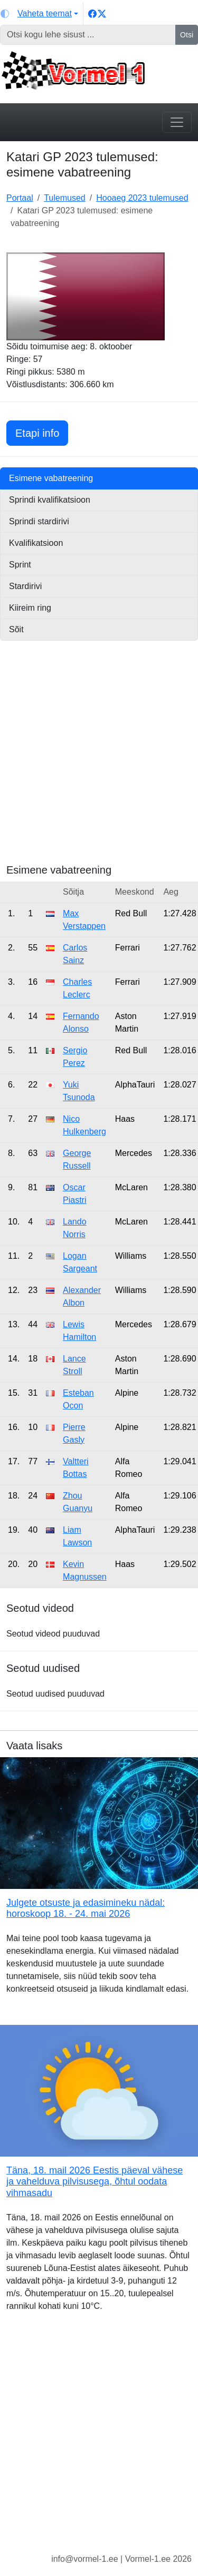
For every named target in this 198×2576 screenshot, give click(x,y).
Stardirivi (25, 586)
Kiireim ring (30, 607)
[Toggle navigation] (177, 122)
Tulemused (65, 197)
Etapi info (41, 432)
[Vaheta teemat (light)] (39, 14)
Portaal (19, 197)
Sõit (16, 629)
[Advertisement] (99, 765)
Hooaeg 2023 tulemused (142, 197)
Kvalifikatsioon (36, 542)
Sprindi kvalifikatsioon (49, 499)
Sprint (20, 564)
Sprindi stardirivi (39, 521)
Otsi (186, 35)
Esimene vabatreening (51, 478)
